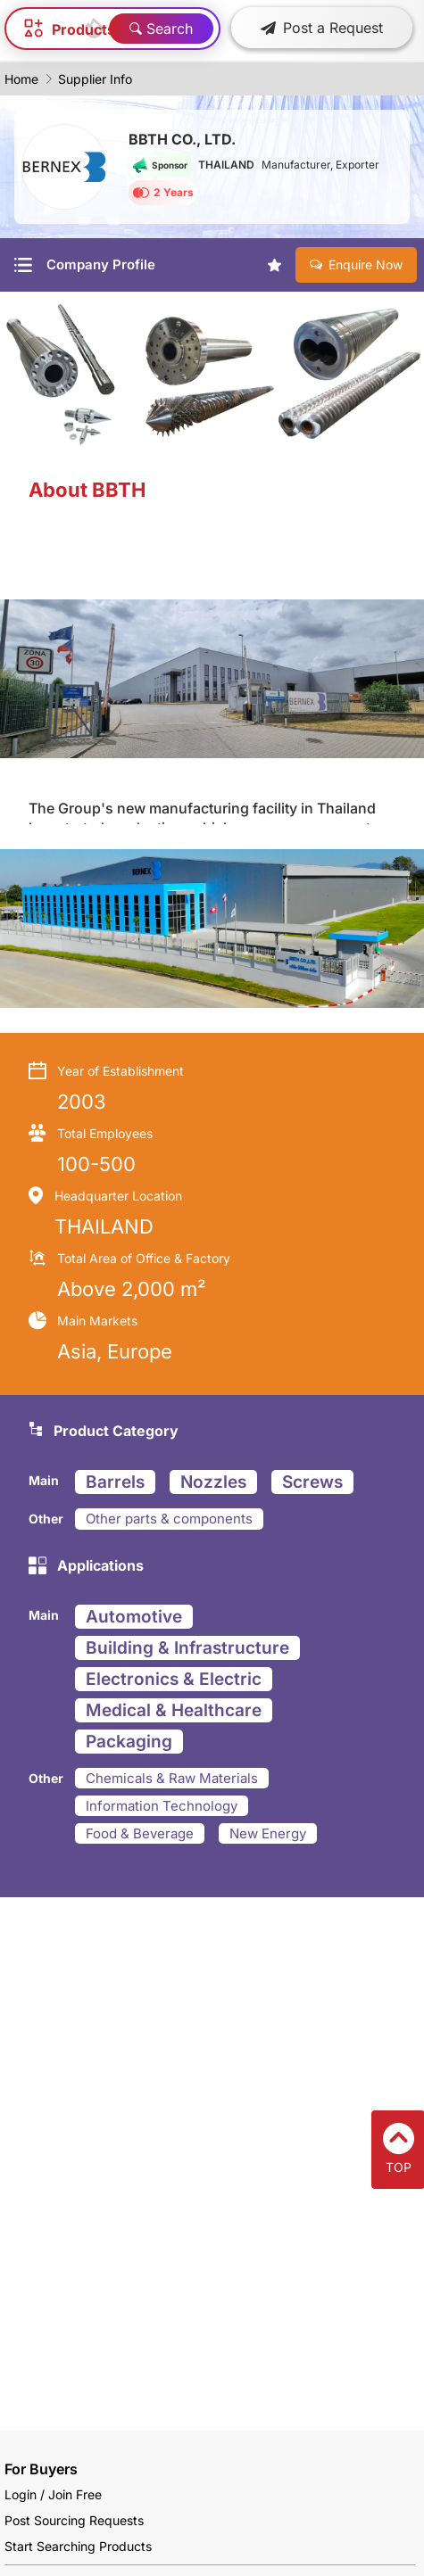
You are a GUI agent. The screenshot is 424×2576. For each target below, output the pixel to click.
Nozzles (213, 1482)
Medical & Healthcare (174, 1710)
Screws (312, 1482)
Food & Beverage (140, 1833)
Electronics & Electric (174, 1679)
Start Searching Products (78, 2546)
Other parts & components (169, 1518)
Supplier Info (95, 79)
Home (21, 79)
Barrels (115, 1482)
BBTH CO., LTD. (182, 139)
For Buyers (41, 2469)
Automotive (134, 1616)
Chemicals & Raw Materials (172, 1778)
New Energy (267, 1833)
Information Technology (161, 1805)
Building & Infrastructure (187, 1648)
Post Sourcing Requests (74, 2520)
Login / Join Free (53, 2494)
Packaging (129, 1741)
